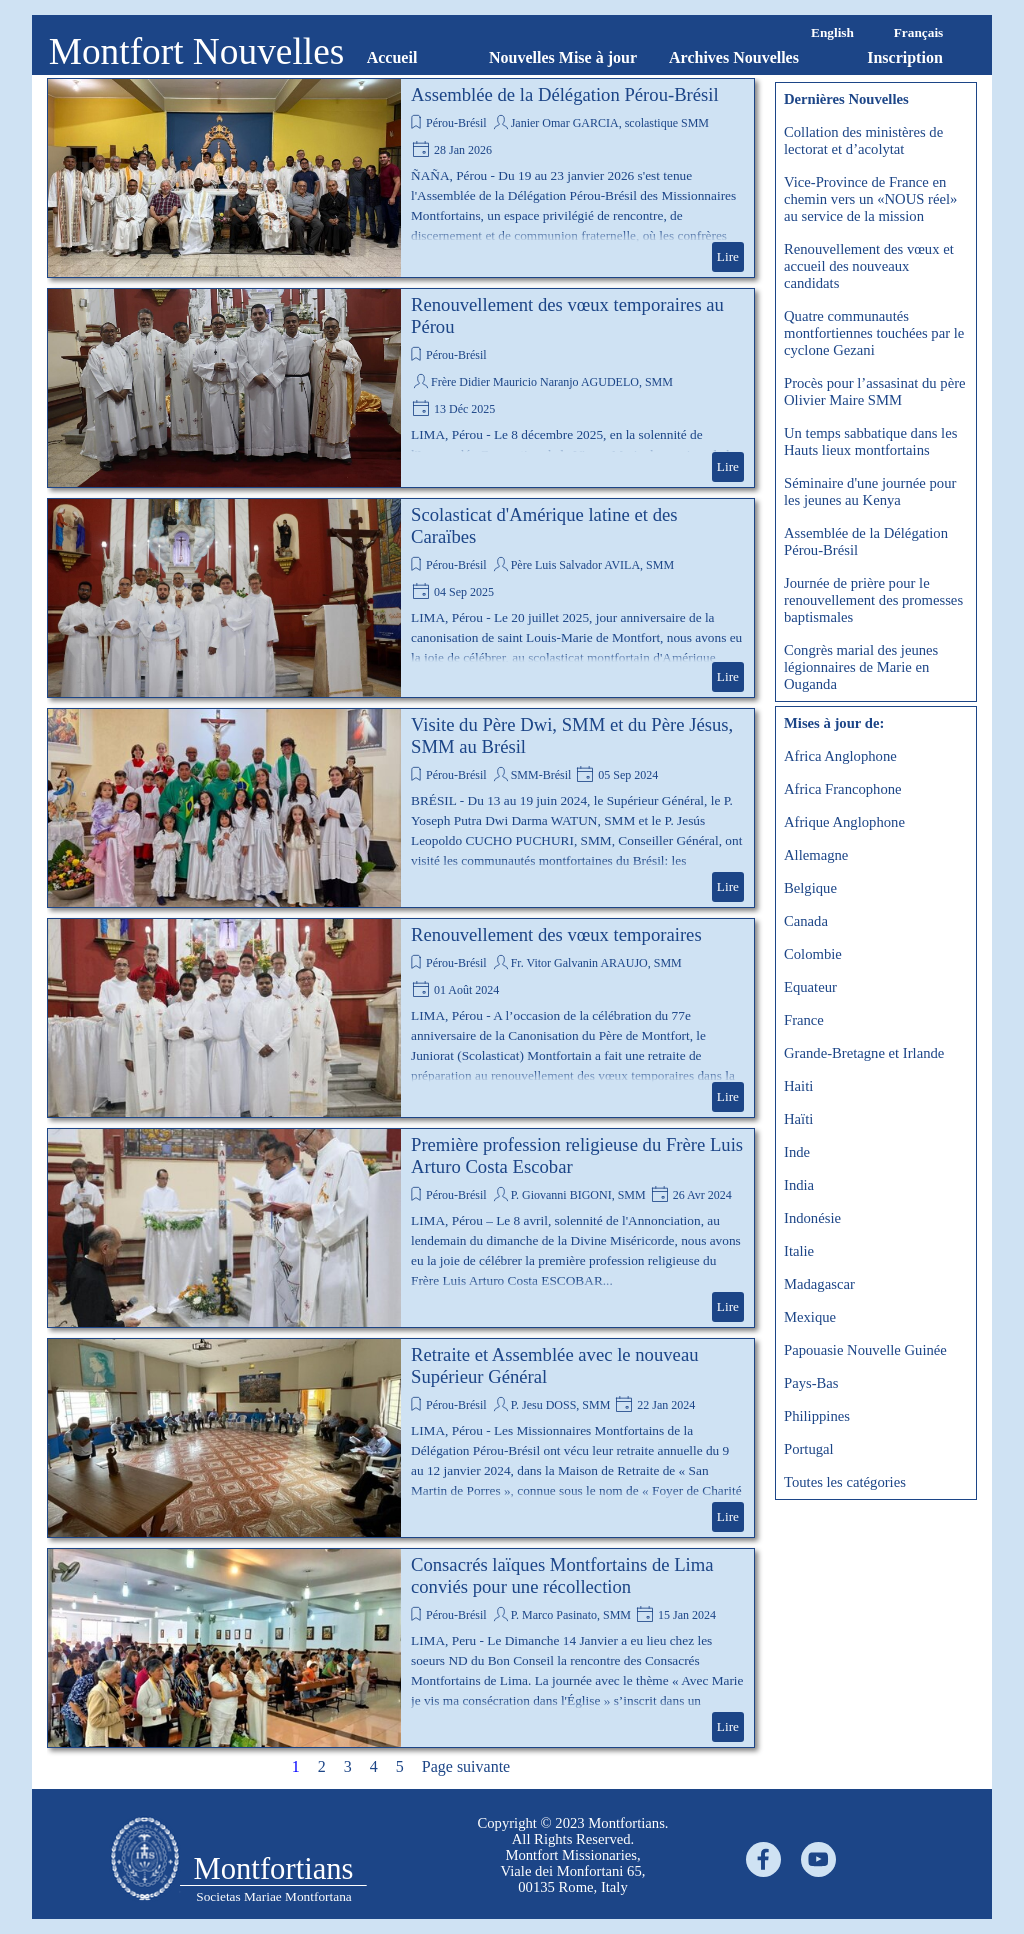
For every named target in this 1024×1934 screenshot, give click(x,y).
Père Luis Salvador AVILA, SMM (592, 565)
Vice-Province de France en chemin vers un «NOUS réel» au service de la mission (870, 199)
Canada (806, 921)
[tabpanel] (573, 1855)
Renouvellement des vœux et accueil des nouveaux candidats (869, 266)
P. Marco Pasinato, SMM (571, 1615)
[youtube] (818, 1859)
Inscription (905, 57)
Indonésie (812, 1218)
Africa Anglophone (840, 756)
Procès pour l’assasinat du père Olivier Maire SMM (875, 391)
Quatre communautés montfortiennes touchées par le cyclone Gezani (874, 333)
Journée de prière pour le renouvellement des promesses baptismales (873, 600)
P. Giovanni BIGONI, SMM (578, 1195)
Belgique (810, 888)
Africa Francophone (843, 789)
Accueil (392, 57)
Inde (797, 1152)
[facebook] (763, 1859)
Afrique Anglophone (844, 822)
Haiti (798, 1086)
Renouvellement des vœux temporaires (556, 934)
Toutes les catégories (845, 1482)
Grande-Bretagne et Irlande (864, 1053)
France (804, 1020)
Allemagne (816, 855)
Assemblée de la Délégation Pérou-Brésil (565, 94)
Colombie (813, 954)
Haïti (798, 1119)
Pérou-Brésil (456, 123)
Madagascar (819, 1284)
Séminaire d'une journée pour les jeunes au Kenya (870, 491)
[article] (401, 178)
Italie (799, 1251)
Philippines (817, 1416)
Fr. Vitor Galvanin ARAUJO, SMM (596, 963)
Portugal (809, 1449)
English (832, 32)
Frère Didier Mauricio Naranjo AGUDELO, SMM (552, 382)
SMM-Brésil (541, 775)
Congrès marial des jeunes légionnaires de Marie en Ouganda (861, 667)
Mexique (810, 1317)
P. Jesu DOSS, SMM (561, 1405)
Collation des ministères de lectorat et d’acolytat (863, 140)
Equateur (810, 987)
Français (919, 32)
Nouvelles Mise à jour (563, 57)
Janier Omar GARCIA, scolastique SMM (610, 123)
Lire (728, 256)
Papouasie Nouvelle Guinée (865, 1350)
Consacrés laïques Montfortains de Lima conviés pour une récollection (562, 1575)
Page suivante (466, 1766)
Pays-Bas (811, 1383)
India (799, 1185)
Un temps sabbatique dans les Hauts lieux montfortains (870, 441)
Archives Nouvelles (734, 57)
